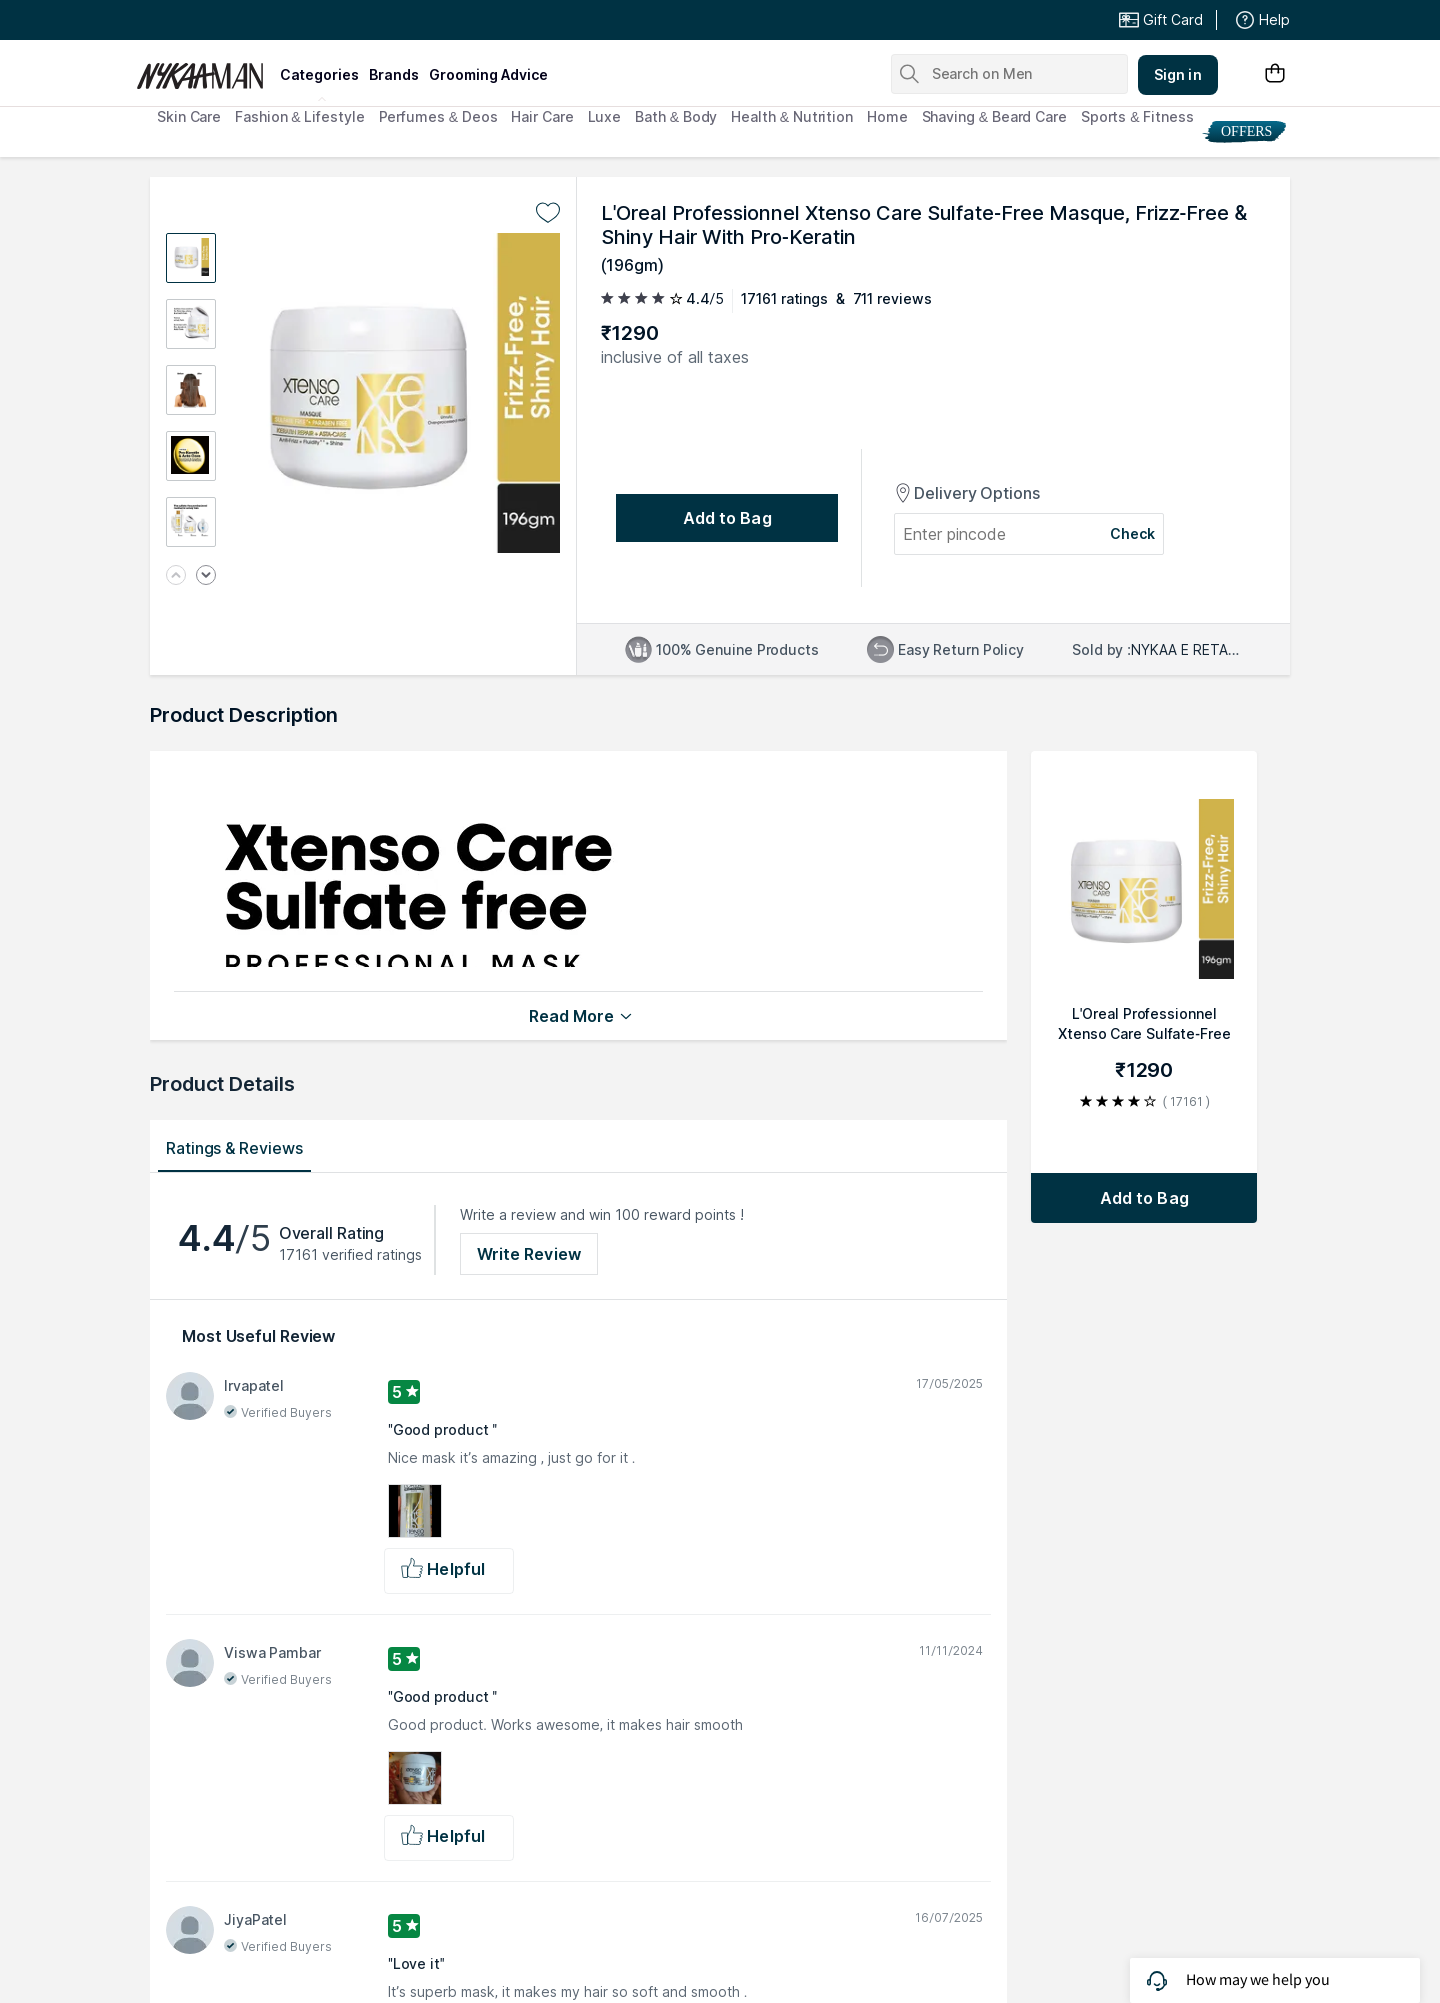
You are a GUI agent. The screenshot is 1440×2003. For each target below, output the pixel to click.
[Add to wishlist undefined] (548, 213)
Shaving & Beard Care (994, 116)
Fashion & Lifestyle (299, 116)
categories (319, 74)
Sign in (1178, 74)
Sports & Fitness (1137, 116)
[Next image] (206, 576)
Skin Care (189, 116)
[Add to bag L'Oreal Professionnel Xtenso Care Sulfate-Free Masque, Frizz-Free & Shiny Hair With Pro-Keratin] (1144, 1198)
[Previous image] (176, 576)
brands (394, 74)
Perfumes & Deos (438, 116)
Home (887, 116)
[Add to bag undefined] (727, 518)
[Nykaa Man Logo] (205, 69)
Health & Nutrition (792, 116)
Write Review (529, 1254)
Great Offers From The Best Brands (283, 20)
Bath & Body (676, 116)
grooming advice (488, 74)
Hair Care (542, 116)
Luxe (605, 116)
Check (1133, 533)
